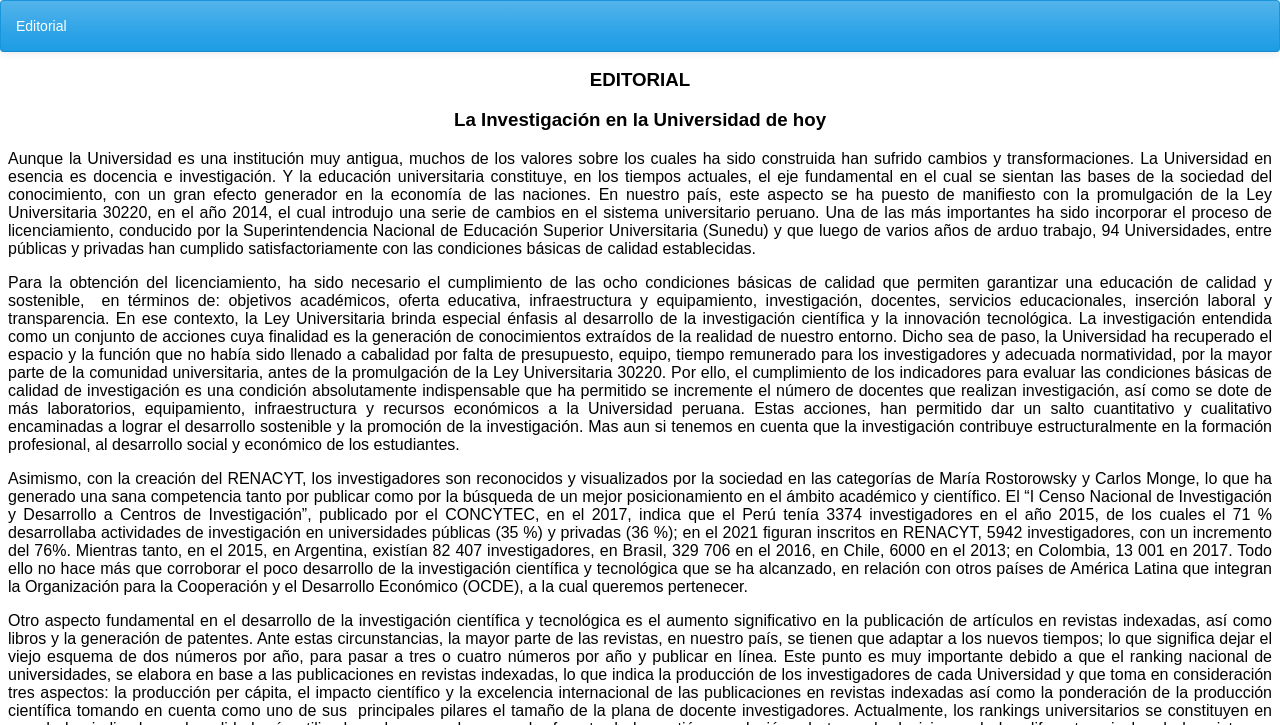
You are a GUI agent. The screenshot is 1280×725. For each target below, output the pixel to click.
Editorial (41, 26)
